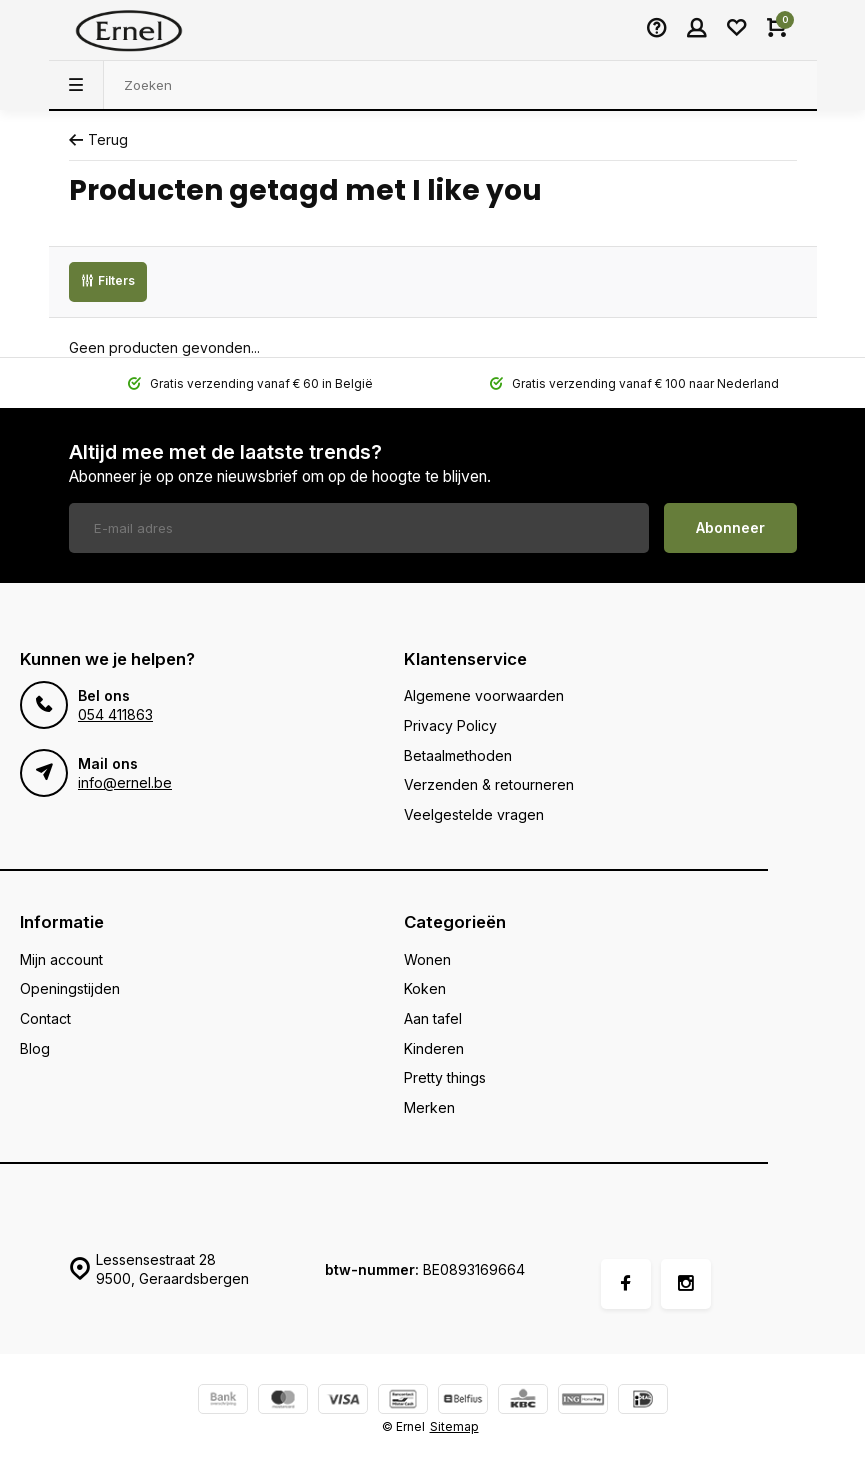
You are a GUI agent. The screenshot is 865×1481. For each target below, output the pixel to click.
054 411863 (115, 714)
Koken (425, 988)
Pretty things (445, 1077)
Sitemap (454, 1426)
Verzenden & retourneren (489, 784)
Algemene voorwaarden (484, 695)
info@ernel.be (125, 782)
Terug (98, 139)
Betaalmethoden (458, 755)
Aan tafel (433, 1018)
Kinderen (434, 1048)
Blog (35, 1048)
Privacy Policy (450, 725)
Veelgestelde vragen (474, 814)
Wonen (427, 959)
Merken (429, 1107)
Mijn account (61, 959)
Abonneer (730, 527)
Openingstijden (70, 988)
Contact (45, 1018)
